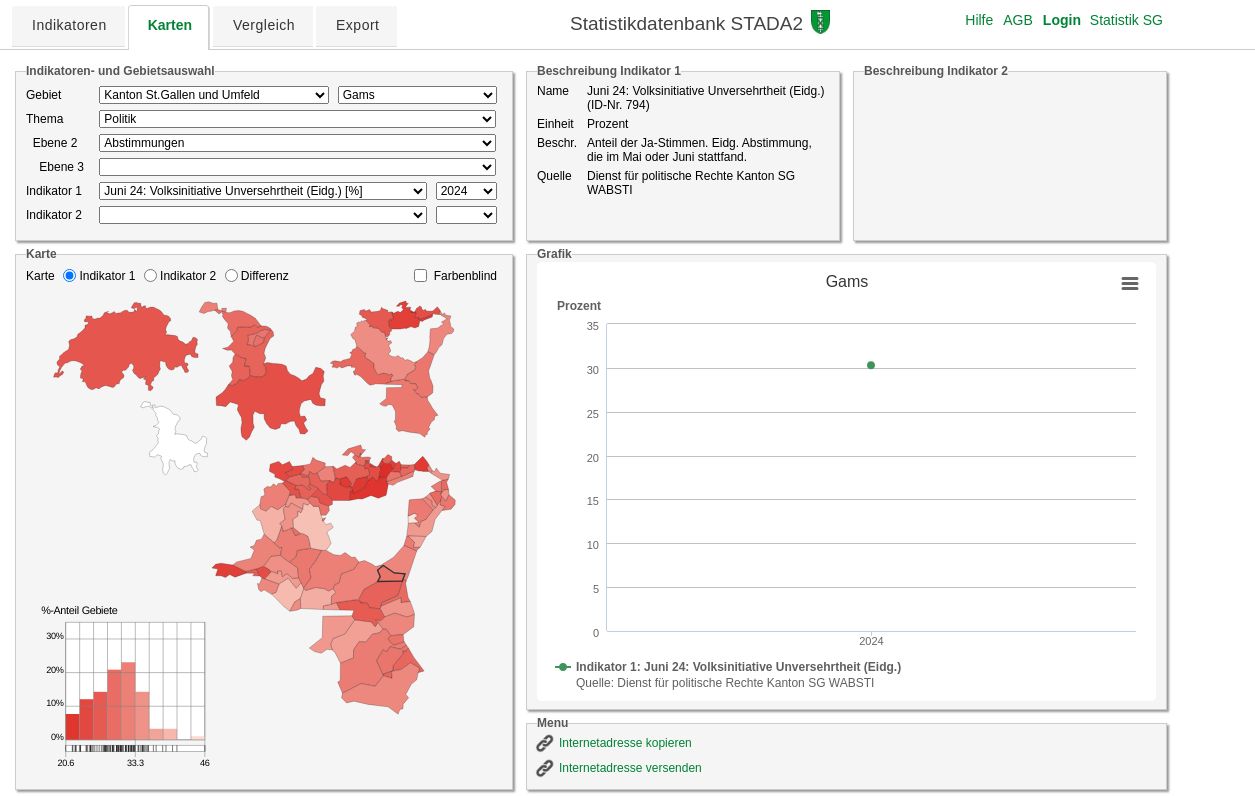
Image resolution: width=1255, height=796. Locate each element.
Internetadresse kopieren (625, 743)
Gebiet (43, 95)
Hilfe (979, 20)
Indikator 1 (54, 191)
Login (1062, 20)
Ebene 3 (55, 167)
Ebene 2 (51, 143)
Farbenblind (465, 276)
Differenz (265, 276)
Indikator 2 (54, 215)
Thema (44, 119)
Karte (40, 276)
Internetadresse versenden (630, 768)
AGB (1018, 20)
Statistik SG (1126, 20)
